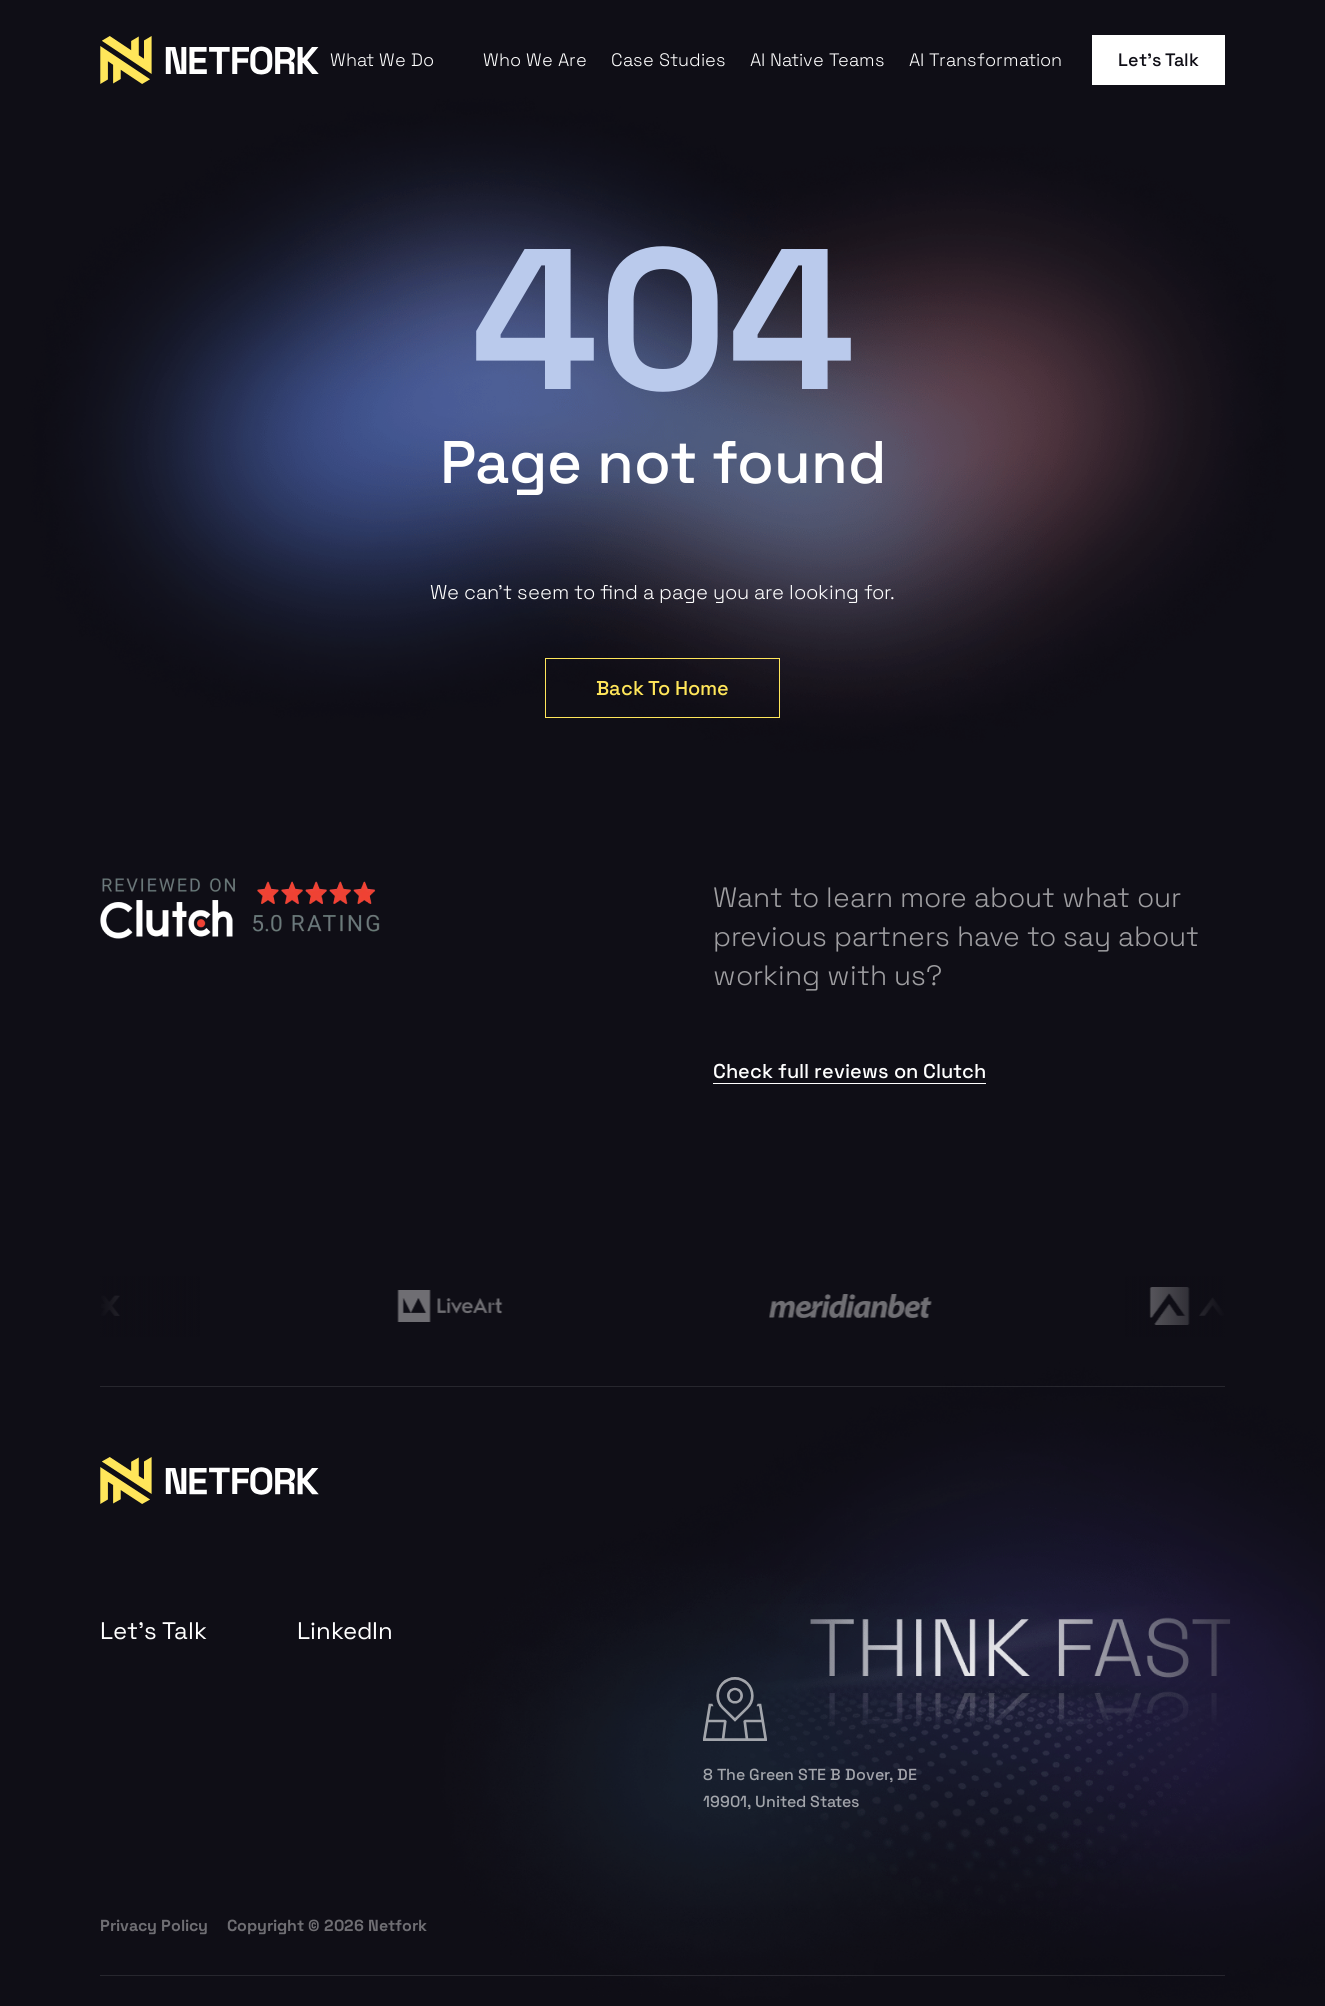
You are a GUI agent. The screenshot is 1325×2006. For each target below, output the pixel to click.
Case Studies (668, 60)
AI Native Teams (817, 60)
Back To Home (662, 688)
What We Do (382, 60)
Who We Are (535, 60)
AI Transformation (985, 60)
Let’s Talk (1158, 59)
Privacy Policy (154, 1925)
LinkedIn (345, 1631)
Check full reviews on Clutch (849, 1071)
